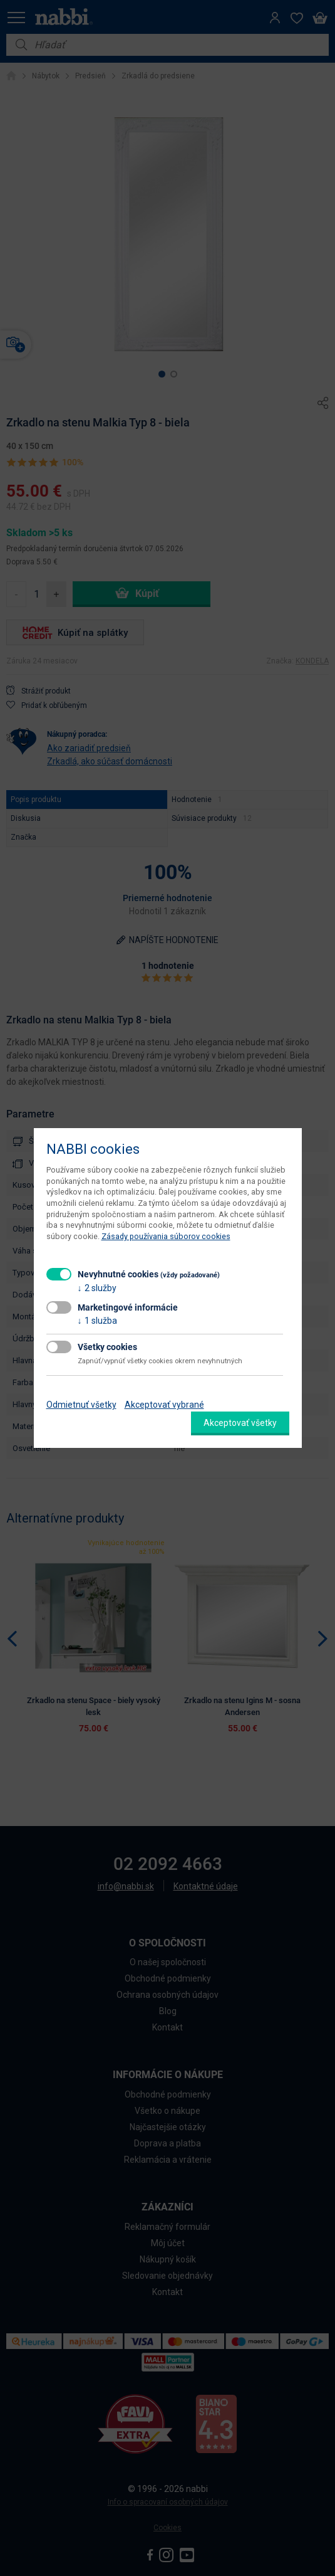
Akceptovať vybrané (164, 1405)
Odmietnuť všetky (81, 1405)
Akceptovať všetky (240, 1423)
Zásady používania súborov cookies (165, 1236)
